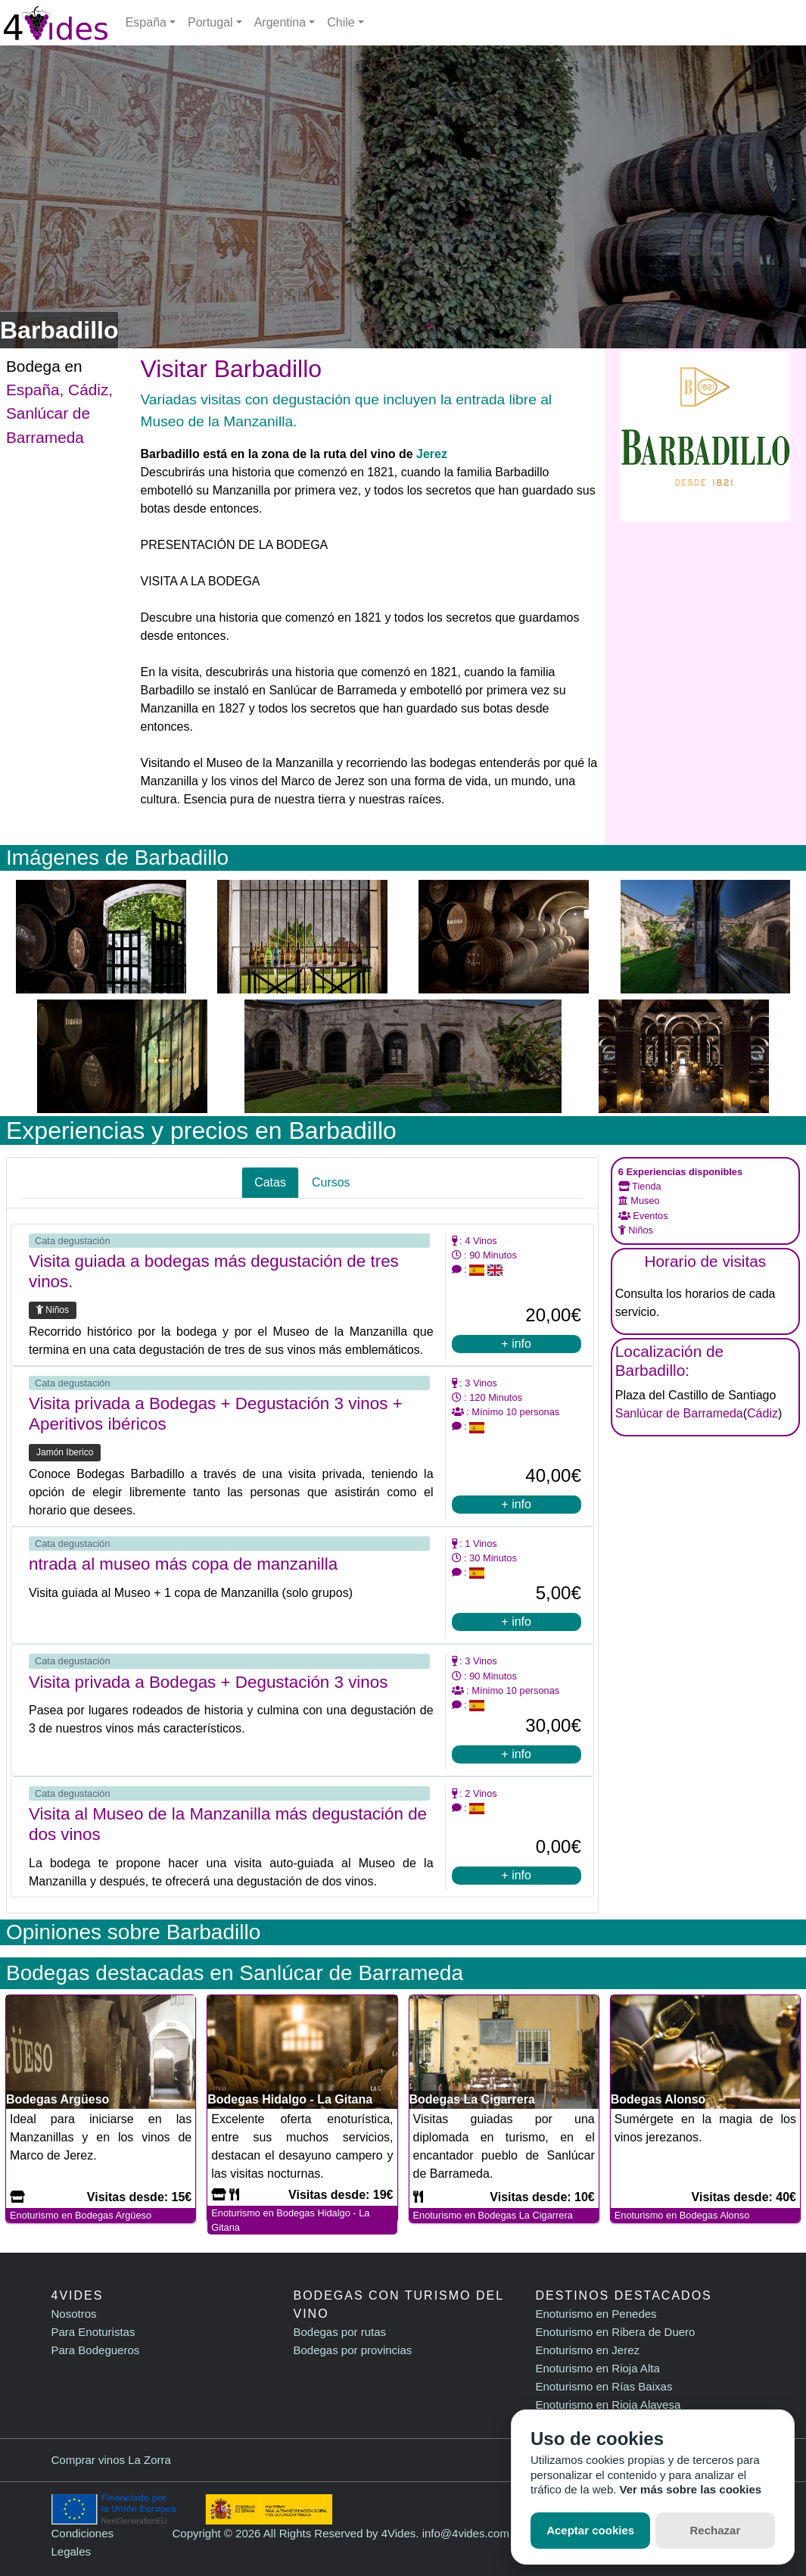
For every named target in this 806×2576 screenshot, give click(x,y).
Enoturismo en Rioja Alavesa (607, 2404)
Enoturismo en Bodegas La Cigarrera (493, 2215)
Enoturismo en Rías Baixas (603, 2386)
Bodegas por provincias (352, 2350)
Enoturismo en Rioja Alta (597, 2368)
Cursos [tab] (331, 1182)
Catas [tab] (270, 1182)
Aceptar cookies (590, 2530)
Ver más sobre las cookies (691, 2489)
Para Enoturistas (93, 2331)
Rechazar (715, 2530)
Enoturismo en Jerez (587, 2350)
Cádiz (88, 389)
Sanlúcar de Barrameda (679, 1413)
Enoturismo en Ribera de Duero (615, 2331)
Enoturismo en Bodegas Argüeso (80, 2215)
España (146, 22)
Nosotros (74, 2313)
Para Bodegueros (95, 2350)
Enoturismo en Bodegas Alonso (682, 2215)
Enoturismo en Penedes (595, 2313)
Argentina (280, 22)
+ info (516, 1343)
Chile (340, 22)
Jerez (431, 454)
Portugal (210, 22)
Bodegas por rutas (339, 2331)
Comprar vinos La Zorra (111, 2459)
